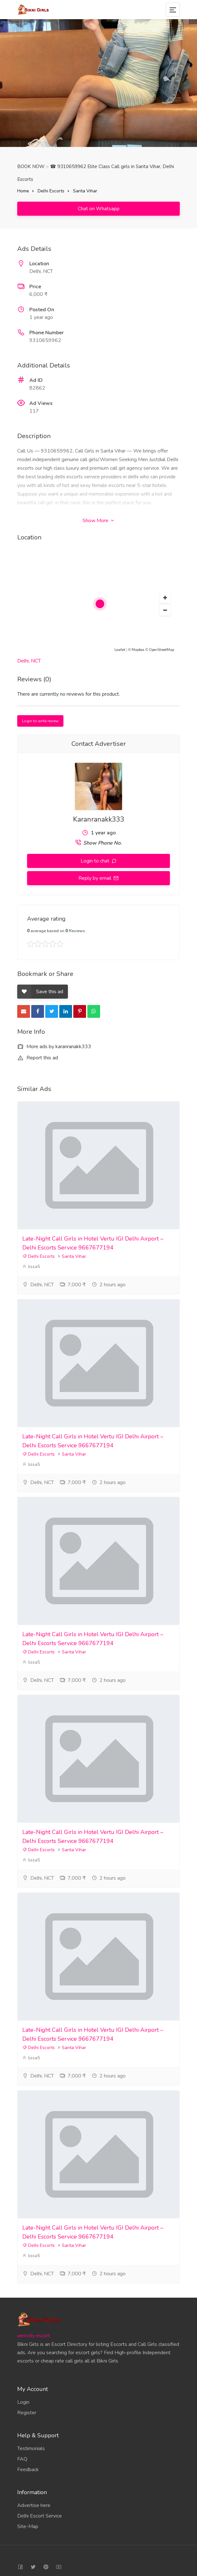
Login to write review (40, 720)
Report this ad (37, 1057)
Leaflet (119, 649)
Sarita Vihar (85, 191)
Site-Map (27, 2526)
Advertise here (33, 2505)
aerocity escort (33, 2335)
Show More (98, 520)
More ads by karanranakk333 (54, 1046)
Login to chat (96, 860)
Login (23, 2402)
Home (23, 191)
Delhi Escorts (51, 191)
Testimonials (31, 2448)
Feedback (28, 2469)
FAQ (22, 2459)
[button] (164, 597)
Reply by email (95, 878)
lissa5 (31, 1267)
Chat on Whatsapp (99, 208)
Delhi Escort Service (39, 2515)
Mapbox (138, 649)
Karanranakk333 (98, 819)
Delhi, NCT (29, 660)
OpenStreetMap (161, 649)
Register (26, 2412)
